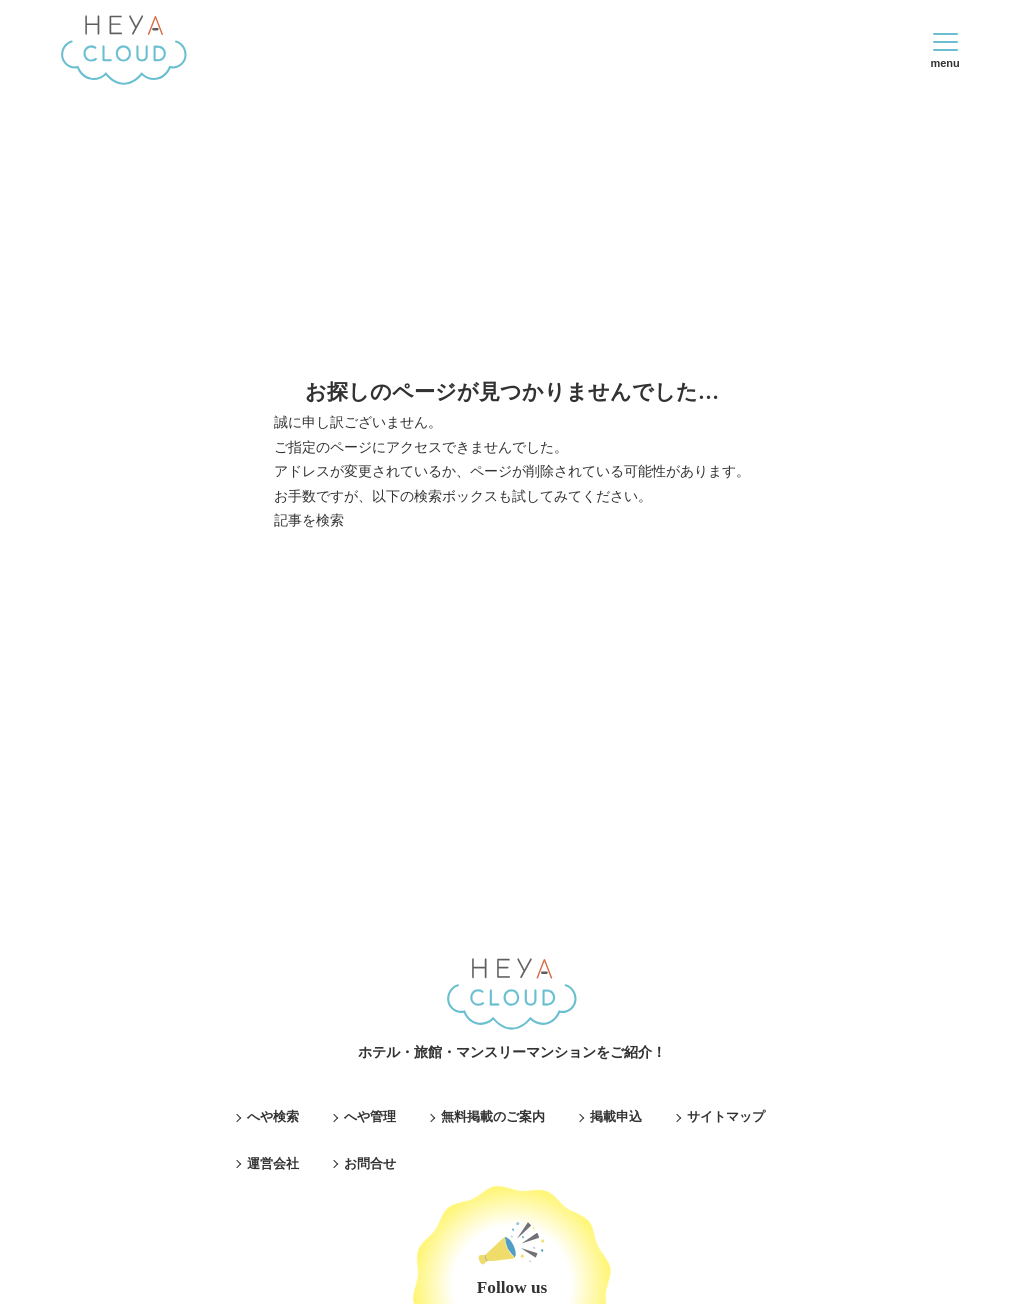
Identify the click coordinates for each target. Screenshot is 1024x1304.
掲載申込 (616, 1117)
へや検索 (273, 1117)
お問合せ (370, 1164)
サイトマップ (726, 1117)
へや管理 (370, 1117)
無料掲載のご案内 (493, 1117)
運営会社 (273, 1164)
